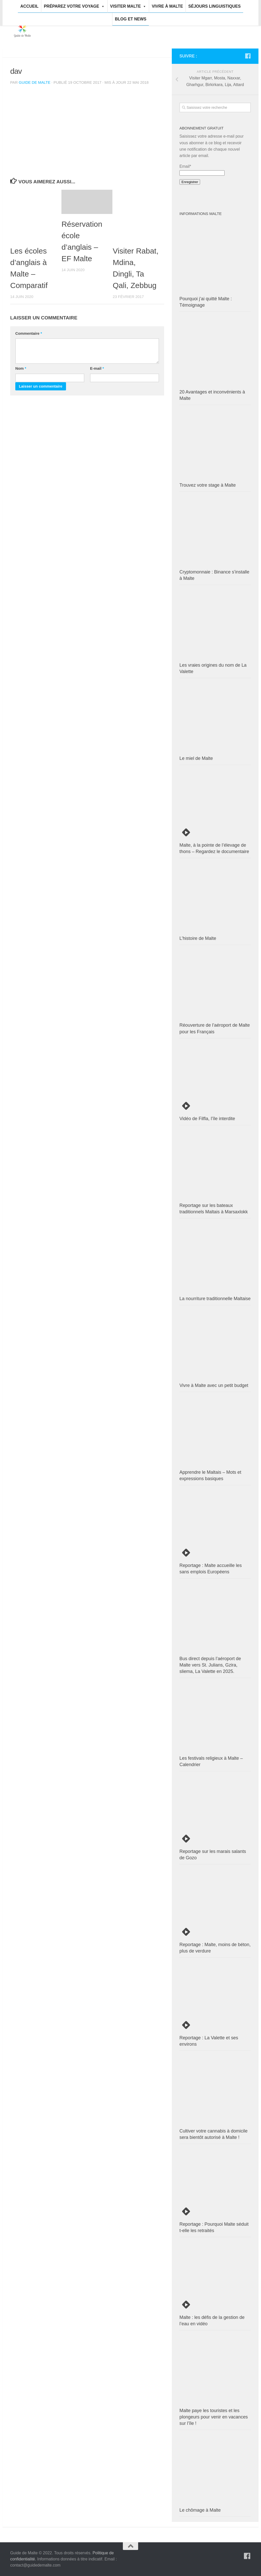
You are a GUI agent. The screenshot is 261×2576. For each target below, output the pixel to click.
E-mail (97, 368)
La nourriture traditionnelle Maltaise (215, 1298)
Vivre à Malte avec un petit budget (213, 1385)
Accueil (29, 6)
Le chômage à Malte (200, 2510)
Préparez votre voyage (74, 6)
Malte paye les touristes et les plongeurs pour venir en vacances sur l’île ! (213, 2417)
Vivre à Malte (167, 6)
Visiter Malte (128, 6)
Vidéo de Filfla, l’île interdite (207, 1118)
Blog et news (131, 19)
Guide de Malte (34, 82)
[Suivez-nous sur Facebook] (248, 56)
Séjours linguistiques (214, 6)
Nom (20, 368)
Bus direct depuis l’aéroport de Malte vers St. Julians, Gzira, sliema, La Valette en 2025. (210, 1665)
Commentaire (28, 333)
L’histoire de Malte (197, 938)
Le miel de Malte (196, 758)
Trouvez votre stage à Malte (207, 485)
